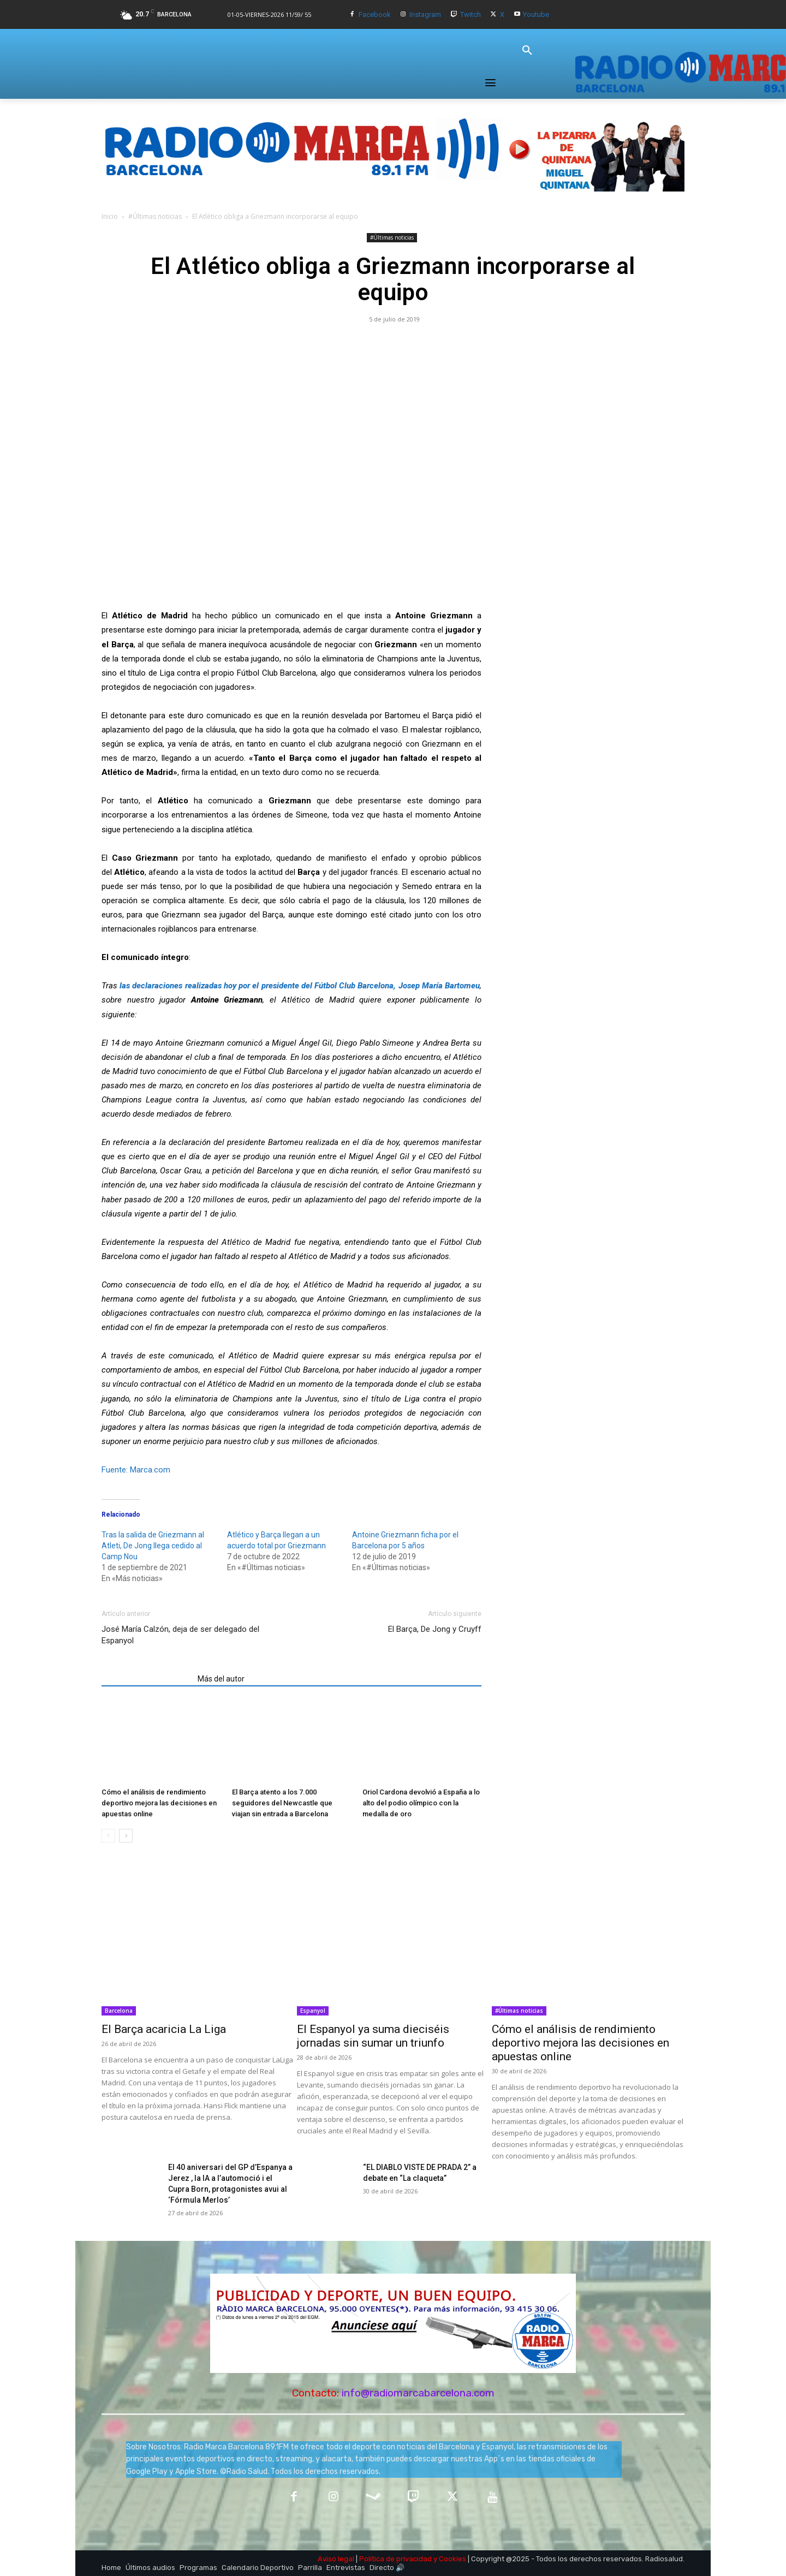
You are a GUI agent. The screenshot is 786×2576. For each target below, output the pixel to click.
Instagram (425, 14)
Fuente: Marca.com (136, 1470)
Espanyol (312, 2010)
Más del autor (221, 1678)
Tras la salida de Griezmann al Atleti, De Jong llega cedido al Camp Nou (153, 1545)
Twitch (470, 14)
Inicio (110, 216)
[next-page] (126, 1835)
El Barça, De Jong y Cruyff (434, 1629)
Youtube (536, 14)
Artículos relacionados (146, 1678)
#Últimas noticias (155, 216)
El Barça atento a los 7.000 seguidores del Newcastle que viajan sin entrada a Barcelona (282, 1803)
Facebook (375, 14)
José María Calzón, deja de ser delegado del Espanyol (180, 1634)
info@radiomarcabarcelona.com (418, 2393)
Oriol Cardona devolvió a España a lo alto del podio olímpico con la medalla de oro (421, 1803)
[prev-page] (108, 1835)
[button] (527, 51)
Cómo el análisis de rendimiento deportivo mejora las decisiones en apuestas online (159, 1803)
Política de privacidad (395, 2559)
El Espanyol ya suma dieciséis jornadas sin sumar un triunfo (373, 2036)
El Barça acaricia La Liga (164, 2029)
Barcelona (119, 2010)
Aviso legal (336, 2559)
